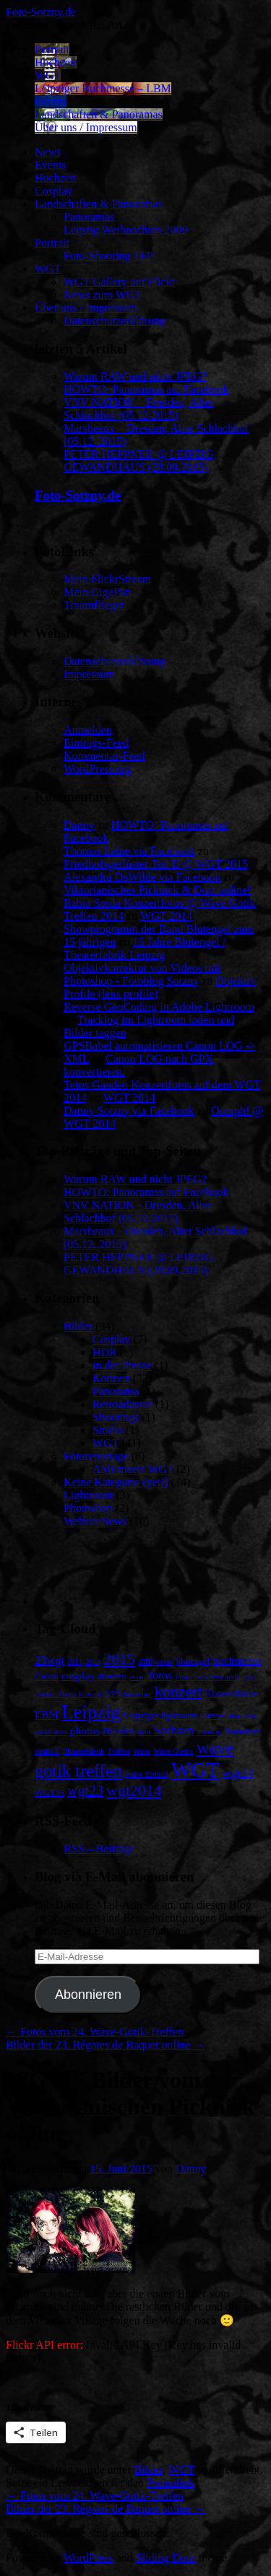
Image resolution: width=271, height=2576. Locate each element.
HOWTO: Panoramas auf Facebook (146, 389)
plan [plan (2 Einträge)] (143, 1732)
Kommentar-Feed (104, 755)
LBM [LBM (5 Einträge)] (47, 1714)
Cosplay (53, 191)
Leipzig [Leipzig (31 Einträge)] (90, 1712)
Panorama (116, 1391)
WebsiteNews (95, 1521)
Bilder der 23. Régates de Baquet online (105, 2045)
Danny (79, 825)
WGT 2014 (166, 916)
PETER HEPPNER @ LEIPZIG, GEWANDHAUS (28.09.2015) (140, 460)
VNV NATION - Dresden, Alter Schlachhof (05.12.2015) (138, 1211)
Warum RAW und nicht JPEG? (135, 376)
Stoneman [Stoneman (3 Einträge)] (243, 1731)
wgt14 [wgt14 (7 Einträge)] (237, 1773)
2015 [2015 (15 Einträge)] (119, 1659)
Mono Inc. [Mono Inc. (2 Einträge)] (243, 1716)
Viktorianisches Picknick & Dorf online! (157, 890)
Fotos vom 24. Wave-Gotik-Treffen (95, 2032)
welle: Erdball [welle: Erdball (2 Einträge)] (146, 1774)
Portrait (52, 49)
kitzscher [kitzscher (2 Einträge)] (137, 1694)
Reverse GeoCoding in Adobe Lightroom (159, 1007)
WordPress (88, 2557)
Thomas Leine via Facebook (129, 851)
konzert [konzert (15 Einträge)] (178, 1691)
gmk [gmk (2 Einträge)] (250, 1677)
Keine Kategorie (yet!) (116, 1482)
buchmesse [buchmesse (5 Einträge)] (236, 1660)
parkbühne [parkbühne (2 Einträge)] (51, 1732)
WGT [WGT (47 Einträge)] (195, 1769)
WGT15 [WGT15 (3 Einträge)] (49, 1793)
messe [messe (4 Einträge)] (211, 1714)
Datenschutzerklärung (114, 321)
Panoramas (89, 217)
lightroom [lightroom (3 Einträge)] (179, 1715)
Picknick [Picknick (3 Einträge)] (118, 1731)
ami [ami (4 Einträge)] (145, 1660)
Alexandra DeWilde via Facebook (142, 877)
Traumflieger (94, 605)
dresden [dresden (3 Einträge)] (112, 1676)
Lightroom (88, 1495)
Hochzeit (56, 62)
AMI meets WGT (133, 1469)
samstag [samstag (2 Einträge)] (209, 1732)
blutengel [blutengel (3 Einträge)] (193, 1661)
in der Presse (122, 1365)
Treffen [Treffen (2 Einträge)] (119, 1751)
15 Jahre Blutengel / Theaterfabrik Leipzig (144, 948)
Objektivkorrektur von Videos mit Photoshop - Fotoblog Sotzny (142, 974)
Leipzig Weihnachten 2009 (126, 230)
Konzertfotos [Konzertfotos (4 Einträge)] (231, 1693)
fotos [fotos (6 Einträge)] (161, 1675)
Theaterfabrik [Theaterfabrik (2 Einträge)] (84, 1751)
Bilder (78, 1326)
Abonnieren (88, 1994)
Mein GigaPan (97, 592)
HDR (105, 1352)
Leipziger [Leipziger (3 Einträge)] (141, 1715)
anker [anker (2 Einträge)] (164, 1662)
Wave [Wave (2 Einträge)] (141, 1751)
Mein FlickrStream (107, 579)
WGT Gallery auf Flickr (120, 282)
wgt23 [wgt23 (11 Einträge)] (85, 1790)
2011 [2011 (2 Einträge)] (74, 1662)
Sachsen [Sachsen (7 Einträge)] (173, 1730)
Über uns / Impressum (86, 127)
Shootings (116, 1417)
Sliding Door (166, 2557)
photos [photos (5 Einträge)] (85, 1730)
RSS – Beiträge (99, 1848)
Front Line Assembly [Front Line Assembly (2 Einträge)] (207, 1677)
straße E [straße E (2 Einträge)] (47, 1751)
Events (50, 101)
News (48, 152)
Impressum (89, 674)
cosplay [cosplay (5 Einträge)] (78, 1675)
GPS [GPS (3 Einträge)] (112, 1694)
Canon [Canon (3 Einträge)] (47, 1676)
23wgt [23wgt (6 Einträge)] (49, 1660)
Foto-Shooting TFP (108, 256)
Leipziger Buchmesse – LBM (103, 88)
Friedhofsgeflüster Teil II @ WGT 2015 (156, 864)
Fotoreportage (96, 1456)
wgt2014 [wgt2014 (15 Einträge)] (134, 1790)
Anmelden (88, 730)
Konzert (111, 1378)
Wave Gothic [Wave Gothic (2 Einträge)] (173, 1751)
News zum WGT (103, 295)
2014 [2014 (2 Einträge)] (92, 1662)
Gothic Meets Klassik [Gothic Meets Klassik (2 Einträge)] (68, 1694)
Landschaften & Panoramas (99, 114)
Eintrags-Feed (96, 743)
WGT (48, 75)
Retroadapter (122, 1404)
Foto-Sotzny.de (41, 12)
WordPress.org (98, 768)
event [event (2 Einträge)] (137, 1677)
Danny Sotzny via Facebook (129, 1110)
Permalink (170, 2482)
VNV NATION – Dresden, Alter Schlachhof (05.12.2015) (138, 408)
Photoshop (88, 1508)
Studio (108, 1430)
